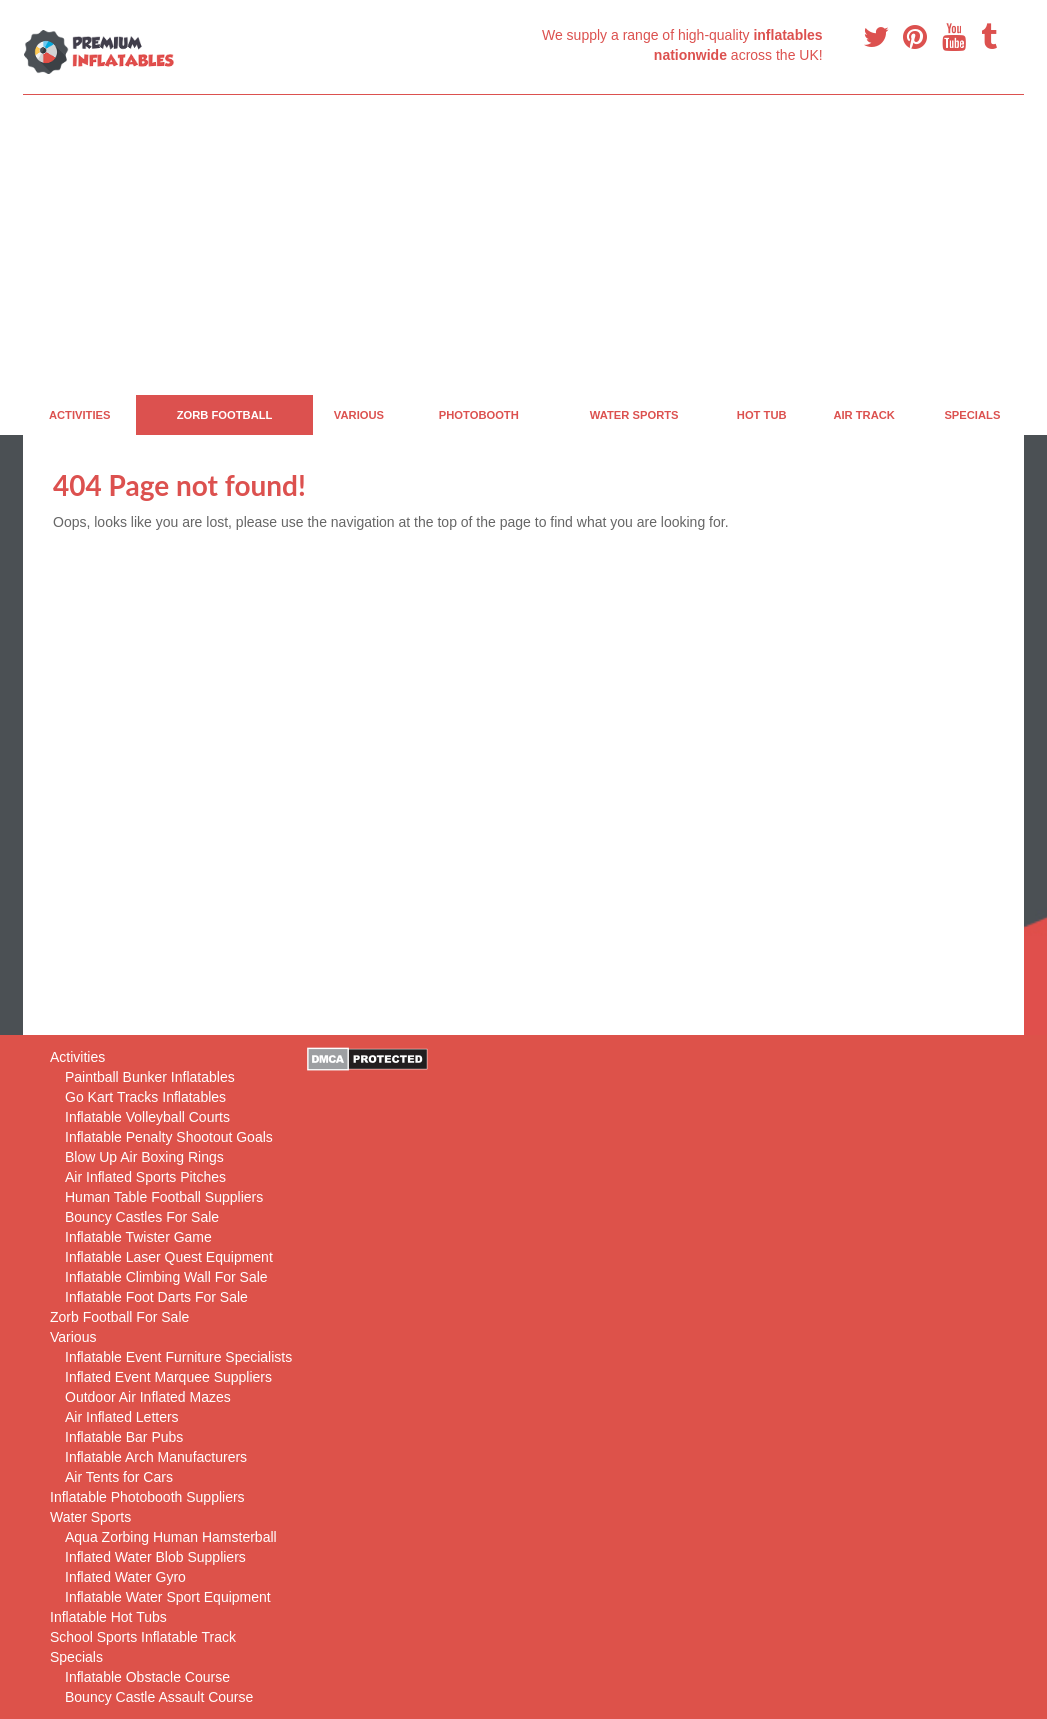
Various (359, 415)
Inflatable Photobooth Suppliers (147, 1497)
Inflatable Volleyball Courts (147, 1117)
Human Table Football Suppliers (164, 1197)
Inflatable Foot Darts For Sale (156, 1297)
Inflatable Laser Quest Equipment (169, 1257)
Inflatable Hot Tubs (108, 1617)
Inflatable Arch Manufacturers (156, 1457)
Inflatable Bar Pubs (124, 1437)
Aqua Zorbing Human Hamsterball (171, 1537)
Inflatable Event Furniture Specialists (178, 1357)
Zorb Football (225, 415)
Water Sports (634, 415)
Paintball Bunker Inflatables (150, 1077)
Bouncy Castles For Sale (142, 1217)
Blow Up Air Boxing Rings (144, 1157)
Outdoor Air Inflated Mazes (148, 1397)
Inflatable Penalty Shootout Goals (169, 1137)
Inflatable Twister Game (138, 1237)
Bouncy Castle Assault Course (159, 1697)
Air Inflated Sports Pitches (145, 1177)
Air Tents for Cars (119, 1477)
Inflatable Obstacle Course (147, 1677)
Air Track (864, 415)
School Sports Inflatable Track (143, 1637)
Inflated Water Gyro (125, 1577)
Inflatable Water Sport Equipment (168, 1597)
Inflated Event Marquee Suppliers (168, 1377)
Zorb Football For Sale (119, 1317)
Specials (972, 415)
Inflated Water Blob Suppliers (155, 1557)
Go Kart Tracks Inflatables (145, 1097)
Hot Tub (762, 415)
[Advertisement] (523, 245)
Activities (80, 415)
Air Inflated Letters (122, 1417)
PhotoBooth (479, 415)
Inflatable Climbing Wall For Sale (166, 1277)
